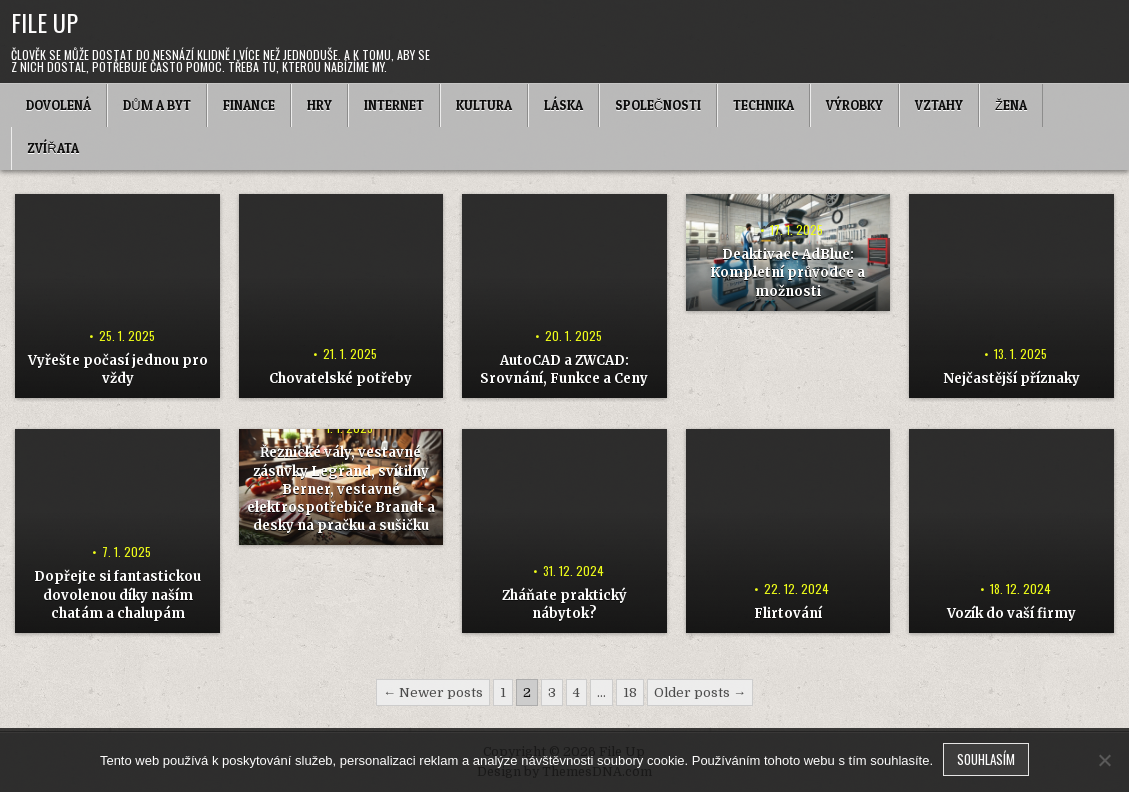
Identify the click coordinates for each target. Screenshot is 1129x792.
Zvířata (52, 148)
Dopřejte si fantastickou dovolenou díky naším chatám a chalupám (117, 594)
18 (630, 692)
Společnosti (658, 105)
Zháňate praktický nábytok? (564, 604)
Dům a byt (156, 105)
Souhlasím (986, 759)
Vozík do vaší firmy (1011, 613)
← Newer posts (433, 692)
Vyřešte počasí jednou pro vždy (118, 369)
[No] (1104, 760)
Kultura (484, 105)
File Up (44, 22)
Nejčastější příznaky (1011, 378)
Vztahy (939, 105)
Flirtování (788, 613)
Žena (1011, 105)
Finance (249, 105)
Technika (763, 105)
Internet (394, 105)
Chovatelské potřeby (340, 378)
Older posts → (700, 692)
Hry (319, 105)
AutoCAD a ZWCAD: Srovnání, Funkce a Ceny (564, 369)
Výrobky (854, 105)
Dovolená (58, 105)
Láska (563, 105)
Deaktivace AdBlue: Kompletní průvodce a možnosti (787, 272)
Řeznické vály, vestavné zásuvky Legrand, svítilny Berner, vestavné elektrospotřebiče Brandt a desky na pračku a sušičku (341, 489)
